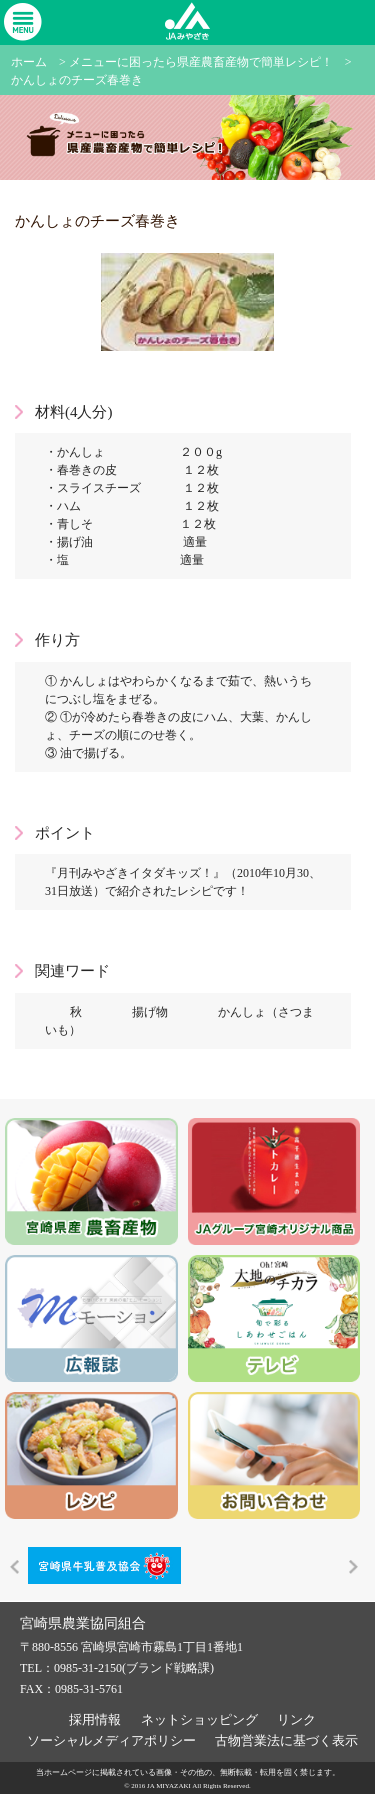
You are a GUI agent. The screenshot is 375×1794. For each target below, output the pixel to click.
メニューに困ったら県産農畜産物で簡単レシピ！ (201, 62)
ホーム (29, 62)
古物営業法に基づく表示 (286, 1739)
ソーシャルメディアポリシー (111, 1739)
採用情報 (95, 1718)
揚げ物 (150, 1012)
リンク (296, 1718)
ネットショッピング (199, 1718)
